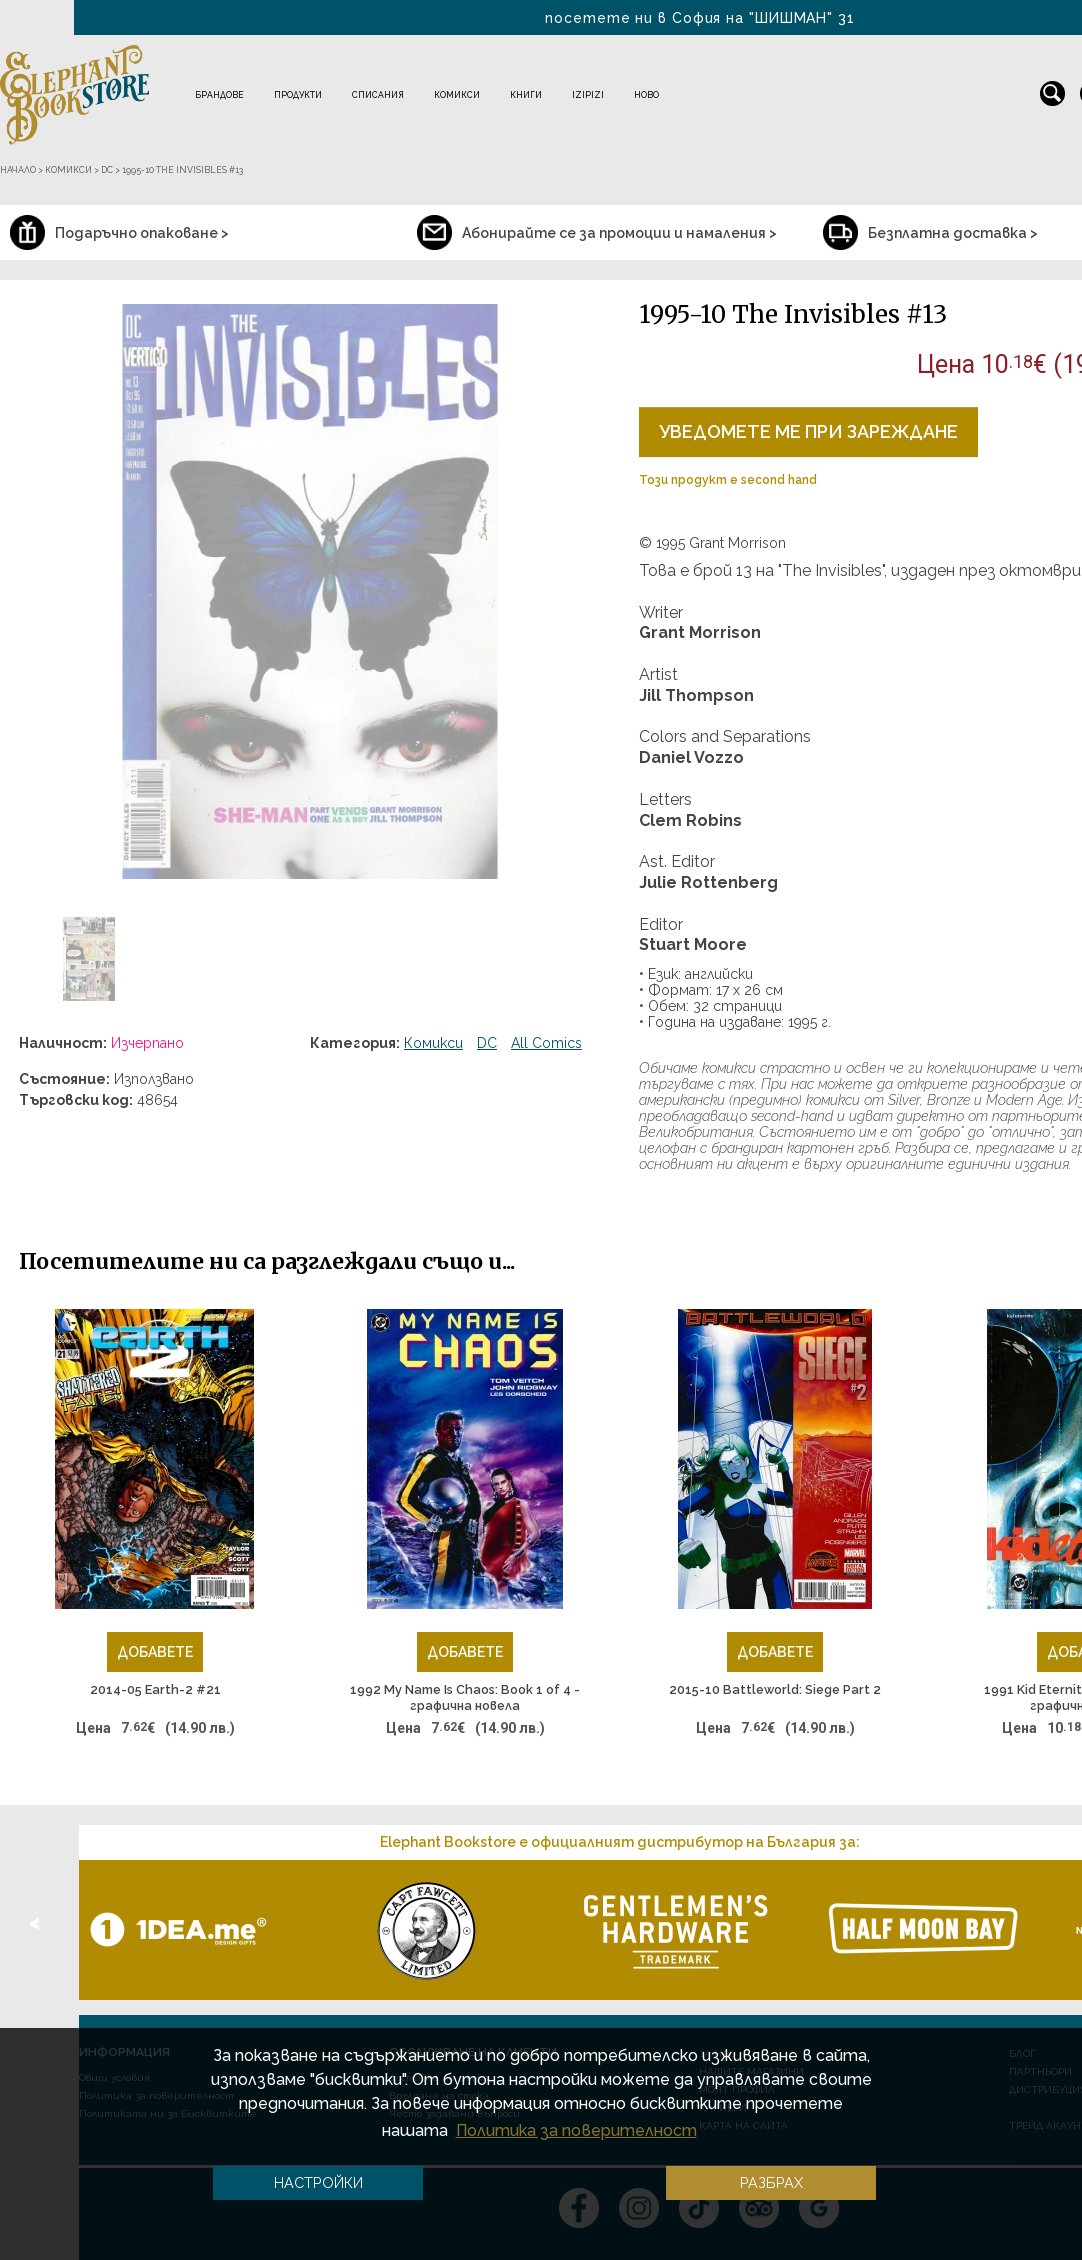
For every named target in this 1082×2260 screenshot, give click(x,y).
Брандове (219, 95)
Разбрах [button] (771, 2182)
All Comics (546, 1043)
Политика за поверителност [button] (576, 2130)
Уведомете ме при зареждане (808, 431)
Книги (526, 95)
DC (487, 1043)
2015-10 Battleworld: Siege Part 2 (775, 1689)
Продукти (298, 95)
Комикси (457, 95)
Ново (646, 95)
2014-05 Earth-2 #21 (155, 1689)
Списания (378, 95)
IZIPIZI (588, 95)
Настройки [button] (318, 2182)
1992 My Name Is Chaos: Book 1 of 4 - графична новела (465, 1697)
